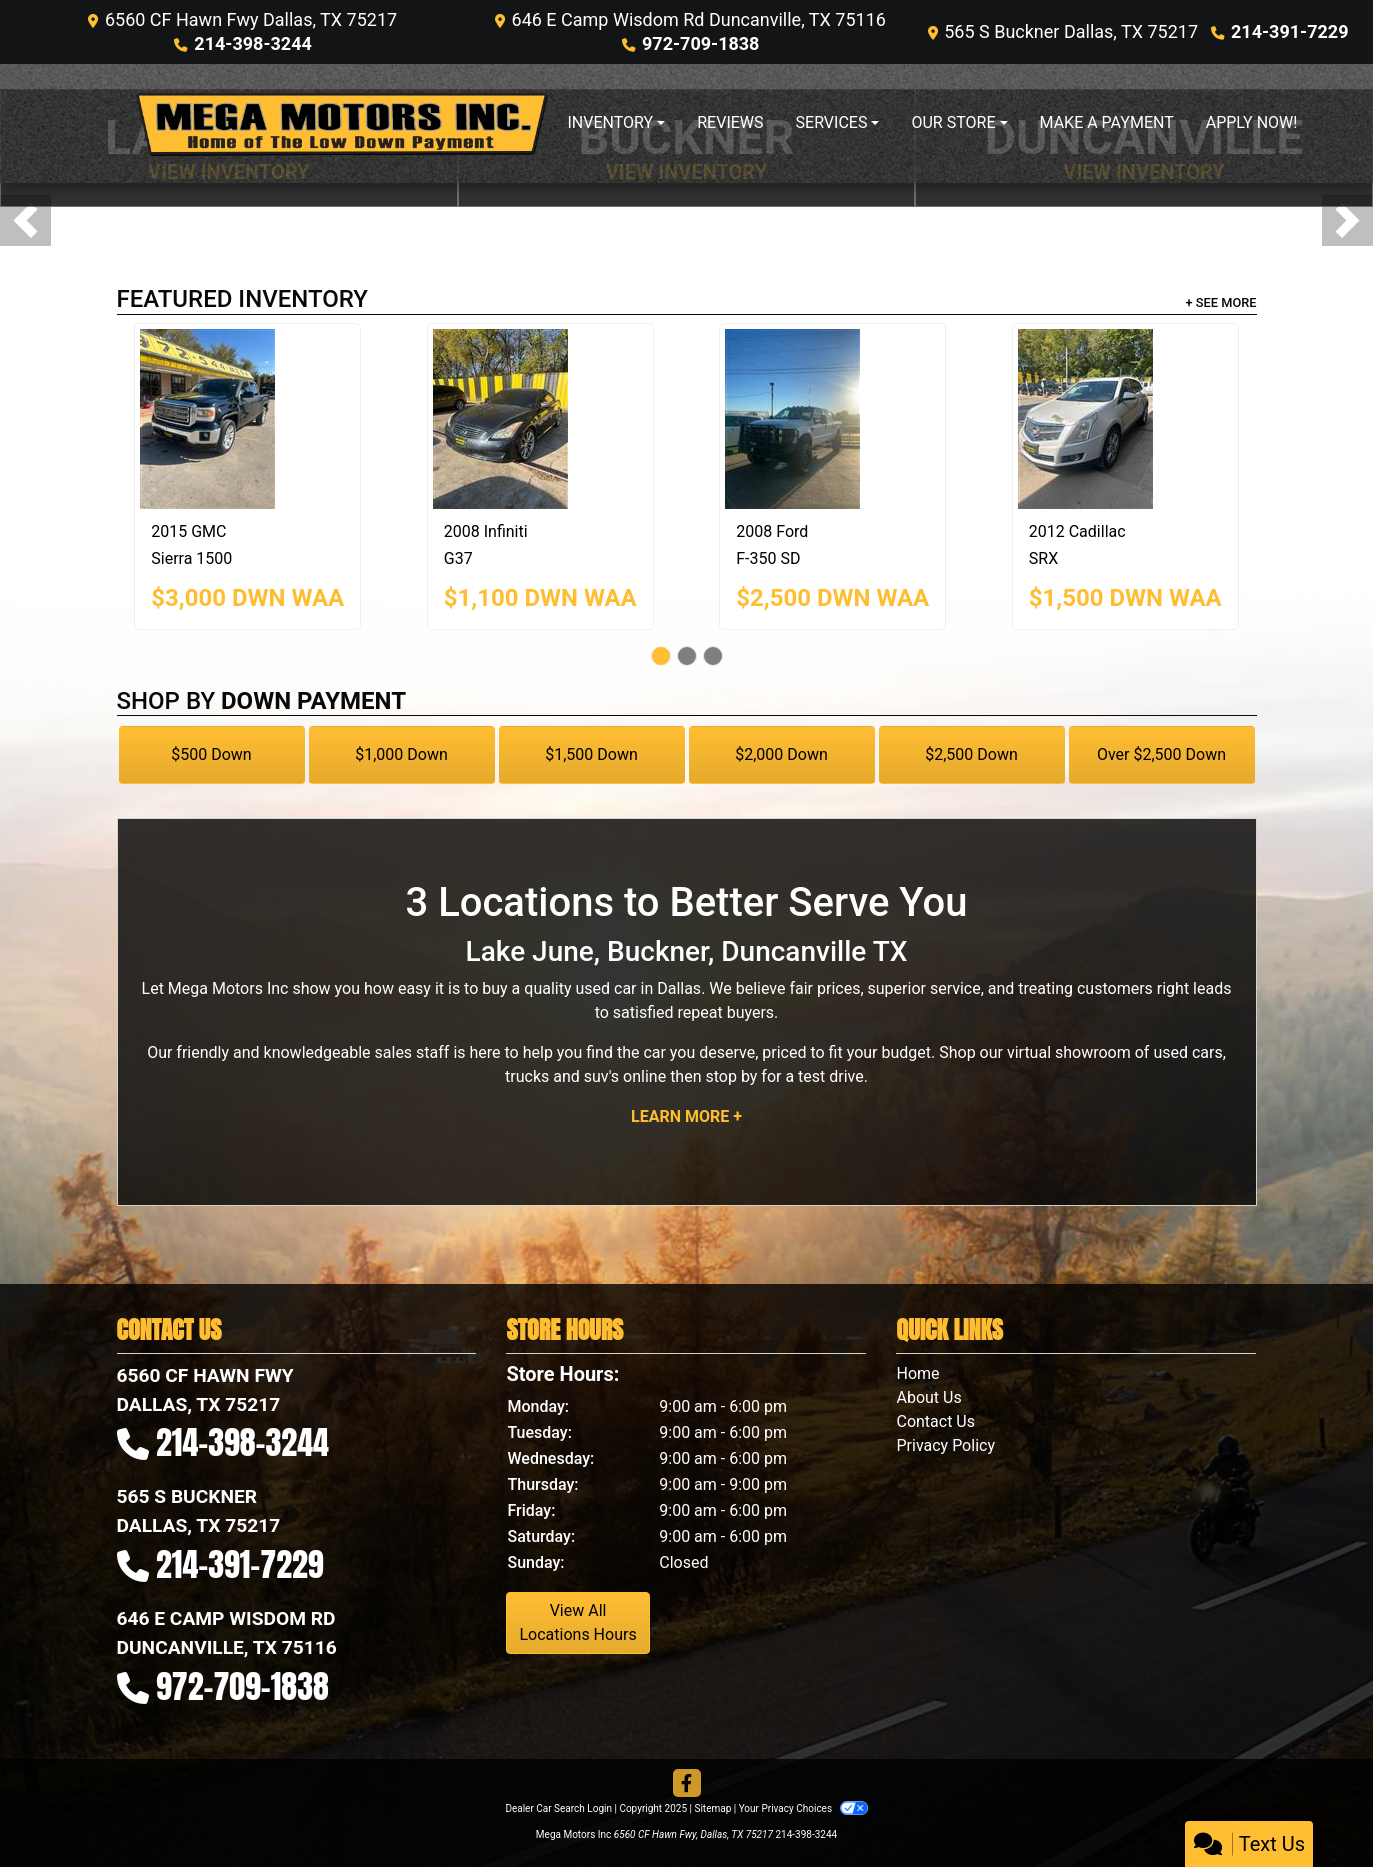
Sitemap (712, 1808)
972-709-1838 (700, 43)
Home (917, 1373)
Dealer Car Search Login (558, 1808)
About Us (928, 1397)
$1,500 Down (591, 754)
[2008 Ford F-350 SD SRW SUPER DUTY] (832, 419)
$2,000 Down (781, 754)
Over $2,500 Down (1161, 754)
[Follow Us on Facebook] (687, 1784)
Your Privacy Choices (803, 1808)
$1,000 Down (401, 754)
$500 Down (211, 754)
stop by (731, 1076)
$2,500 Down (971, 754)
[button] (25, 220)
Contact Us (935, 1421)
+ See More (1221, 302)
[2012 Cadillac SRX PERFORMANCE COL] (1125, 419)
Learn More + (686, 1116)
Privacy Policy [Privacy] (945, 1445)
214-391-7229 (1289, 31)
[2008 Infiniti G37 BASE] (540, 419)
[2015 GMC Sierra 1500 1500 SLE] (247, 419)
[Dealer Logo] (342, 123)
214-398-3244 (252, 43)
